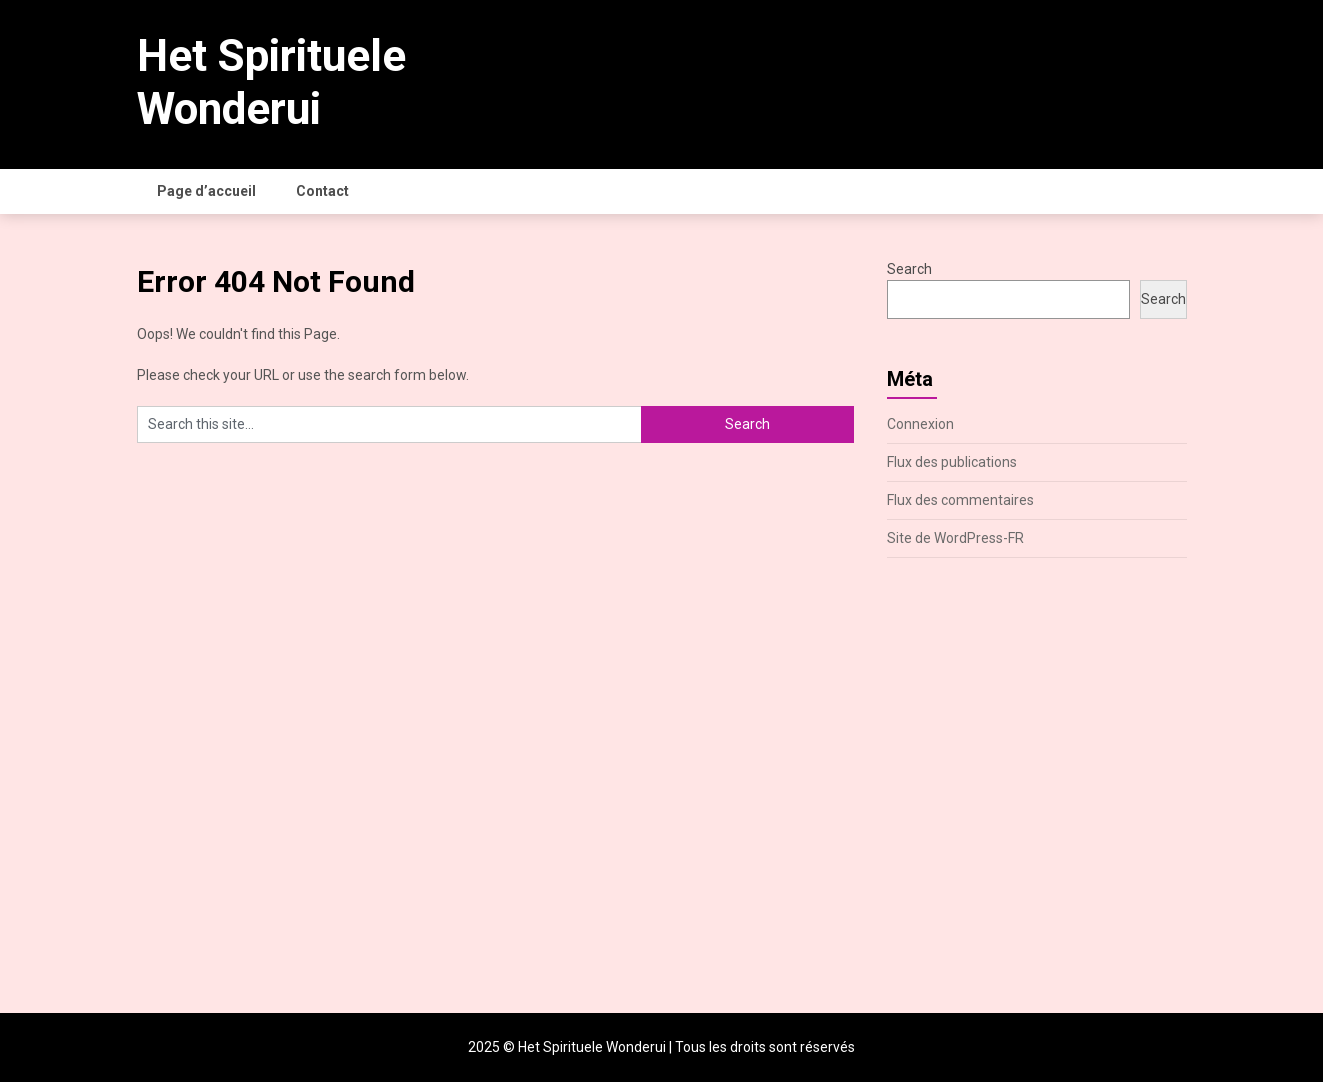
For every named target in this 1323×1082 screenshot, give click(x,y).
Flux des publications (952, 462)
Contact (322, 191)
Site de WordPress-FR (955, 538)
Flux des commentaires (960, 500)
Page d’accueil (206, 191)
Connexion (920, 424)
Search (909, 269)
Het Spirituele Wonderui (271, 82)
